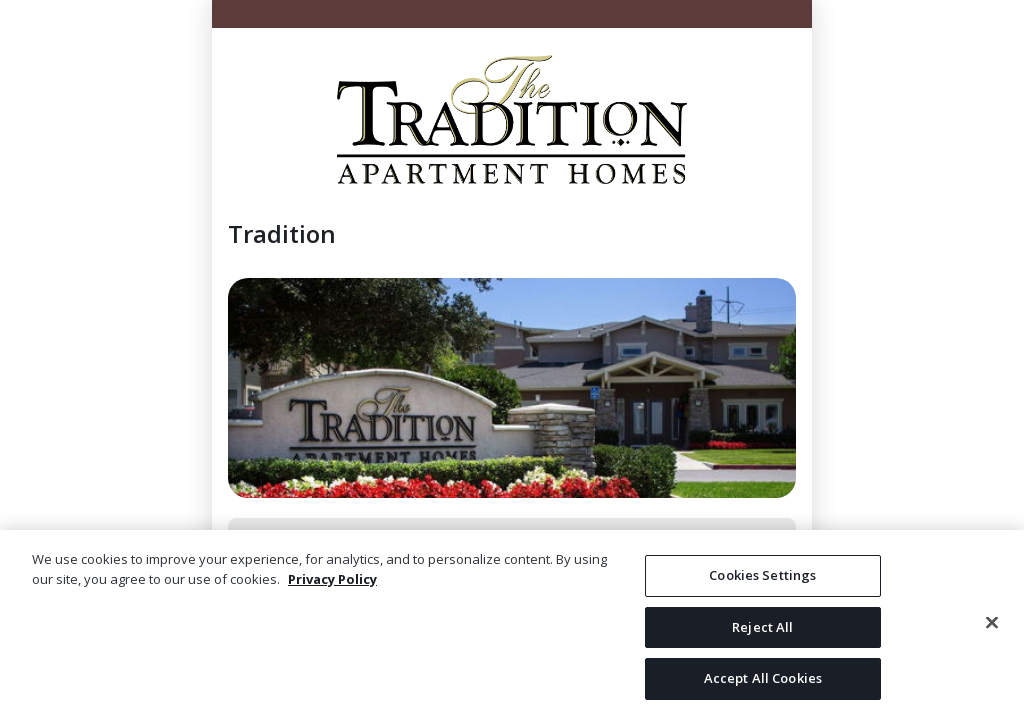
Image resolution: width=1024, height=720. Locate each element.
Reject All (762, 627)
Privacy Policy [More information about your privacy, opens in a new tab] (332, 579)
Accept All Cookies (763, 678)
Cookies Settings (762, 575)
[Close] (992, 623)
